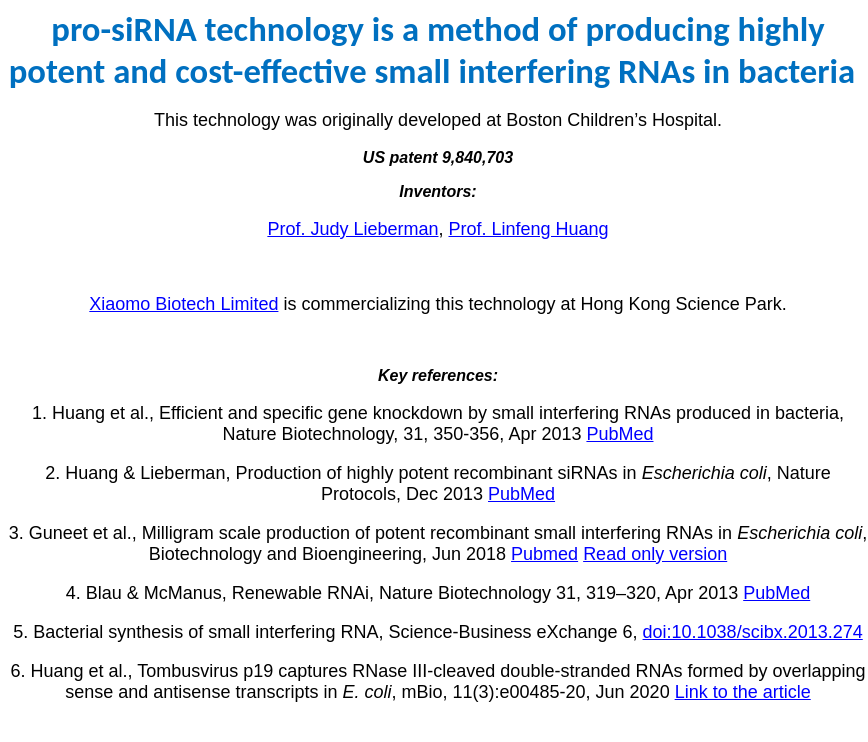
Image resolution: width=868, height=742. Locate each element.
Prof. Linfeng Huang (528, 229)
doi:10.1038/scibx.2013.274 (753, 632)
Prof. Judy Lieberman (352, 229)
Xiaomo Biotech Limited (183, 304)
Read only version (655, 554)
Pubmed (544, 554)
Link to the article (743, 692)
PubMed (619, 434)
